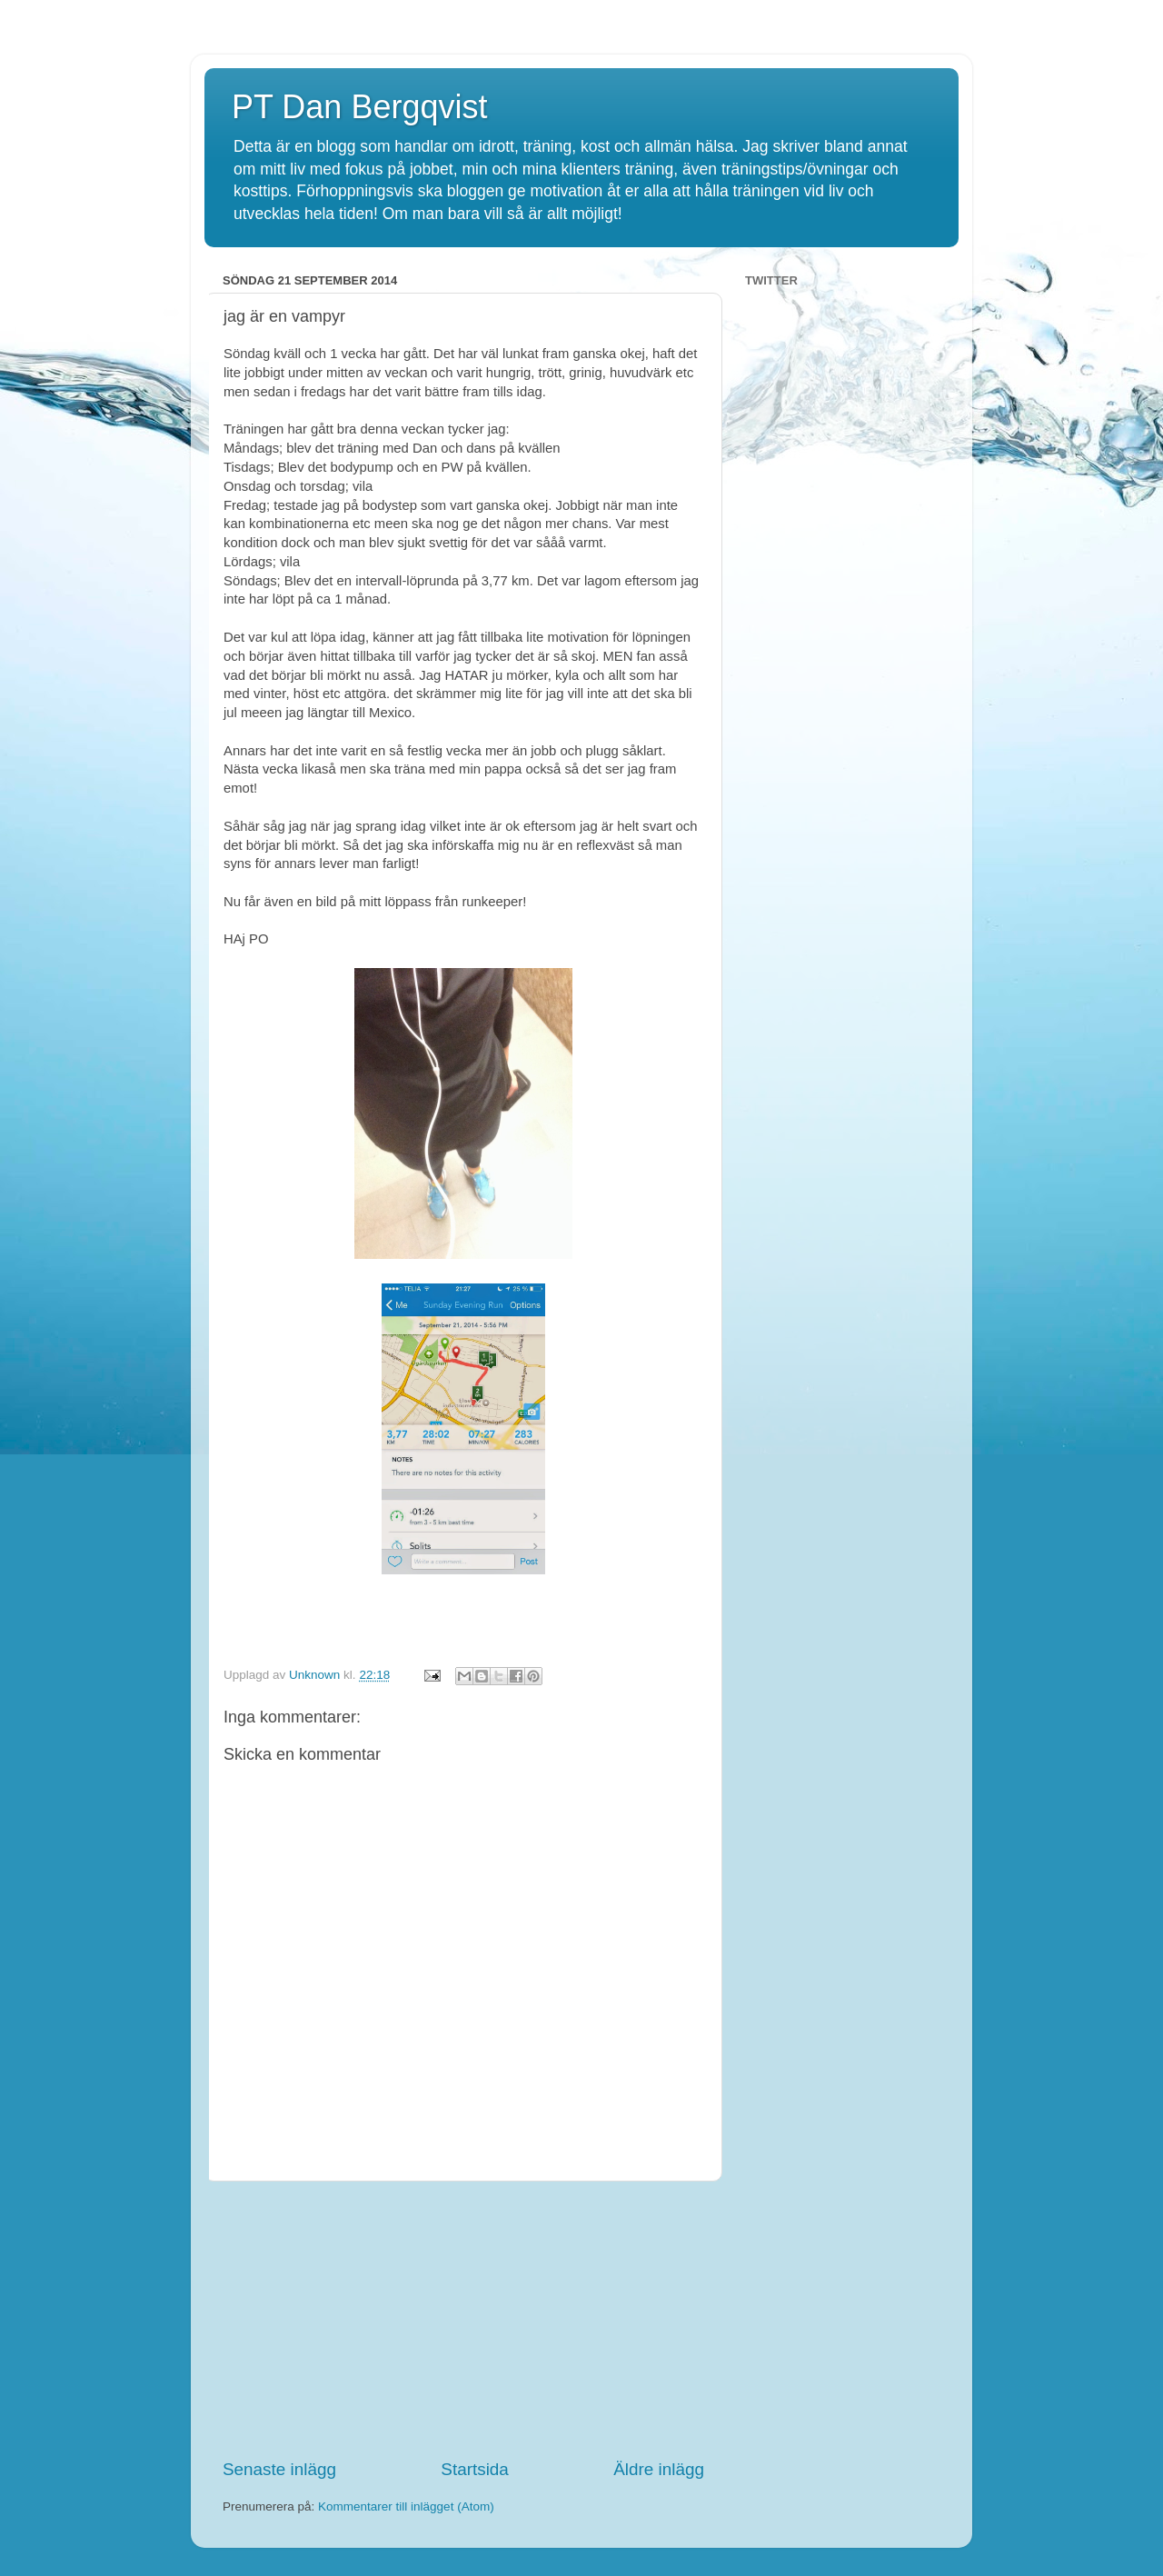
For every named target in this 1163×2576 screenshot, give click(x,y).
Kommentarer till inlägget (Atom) (406, 2506)
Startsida (475, 2469)
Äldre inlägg (658, 2469)
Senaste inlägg (279, 2469)
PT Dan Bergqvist (359, 106)
